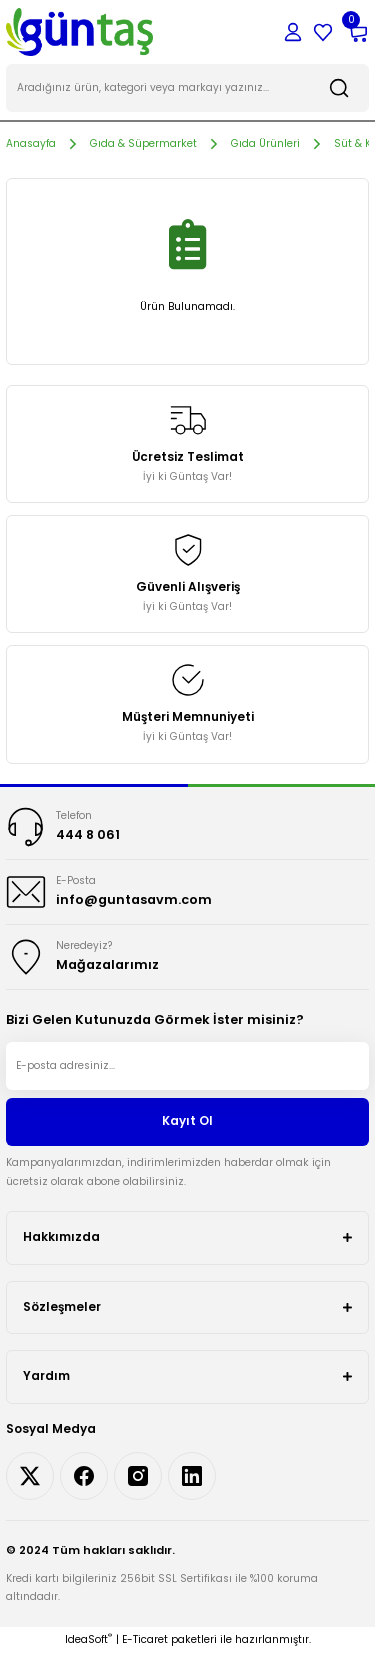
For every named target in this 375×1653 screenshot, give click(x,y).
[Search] (187, 88)
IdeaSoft (88, 1639)
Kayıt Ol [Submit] (187, 1121)
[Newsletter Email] (187, 1066)
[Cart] (357, 32)
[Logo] (79, 31)
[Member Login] (293, 32)
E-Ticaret (145, 1639)
